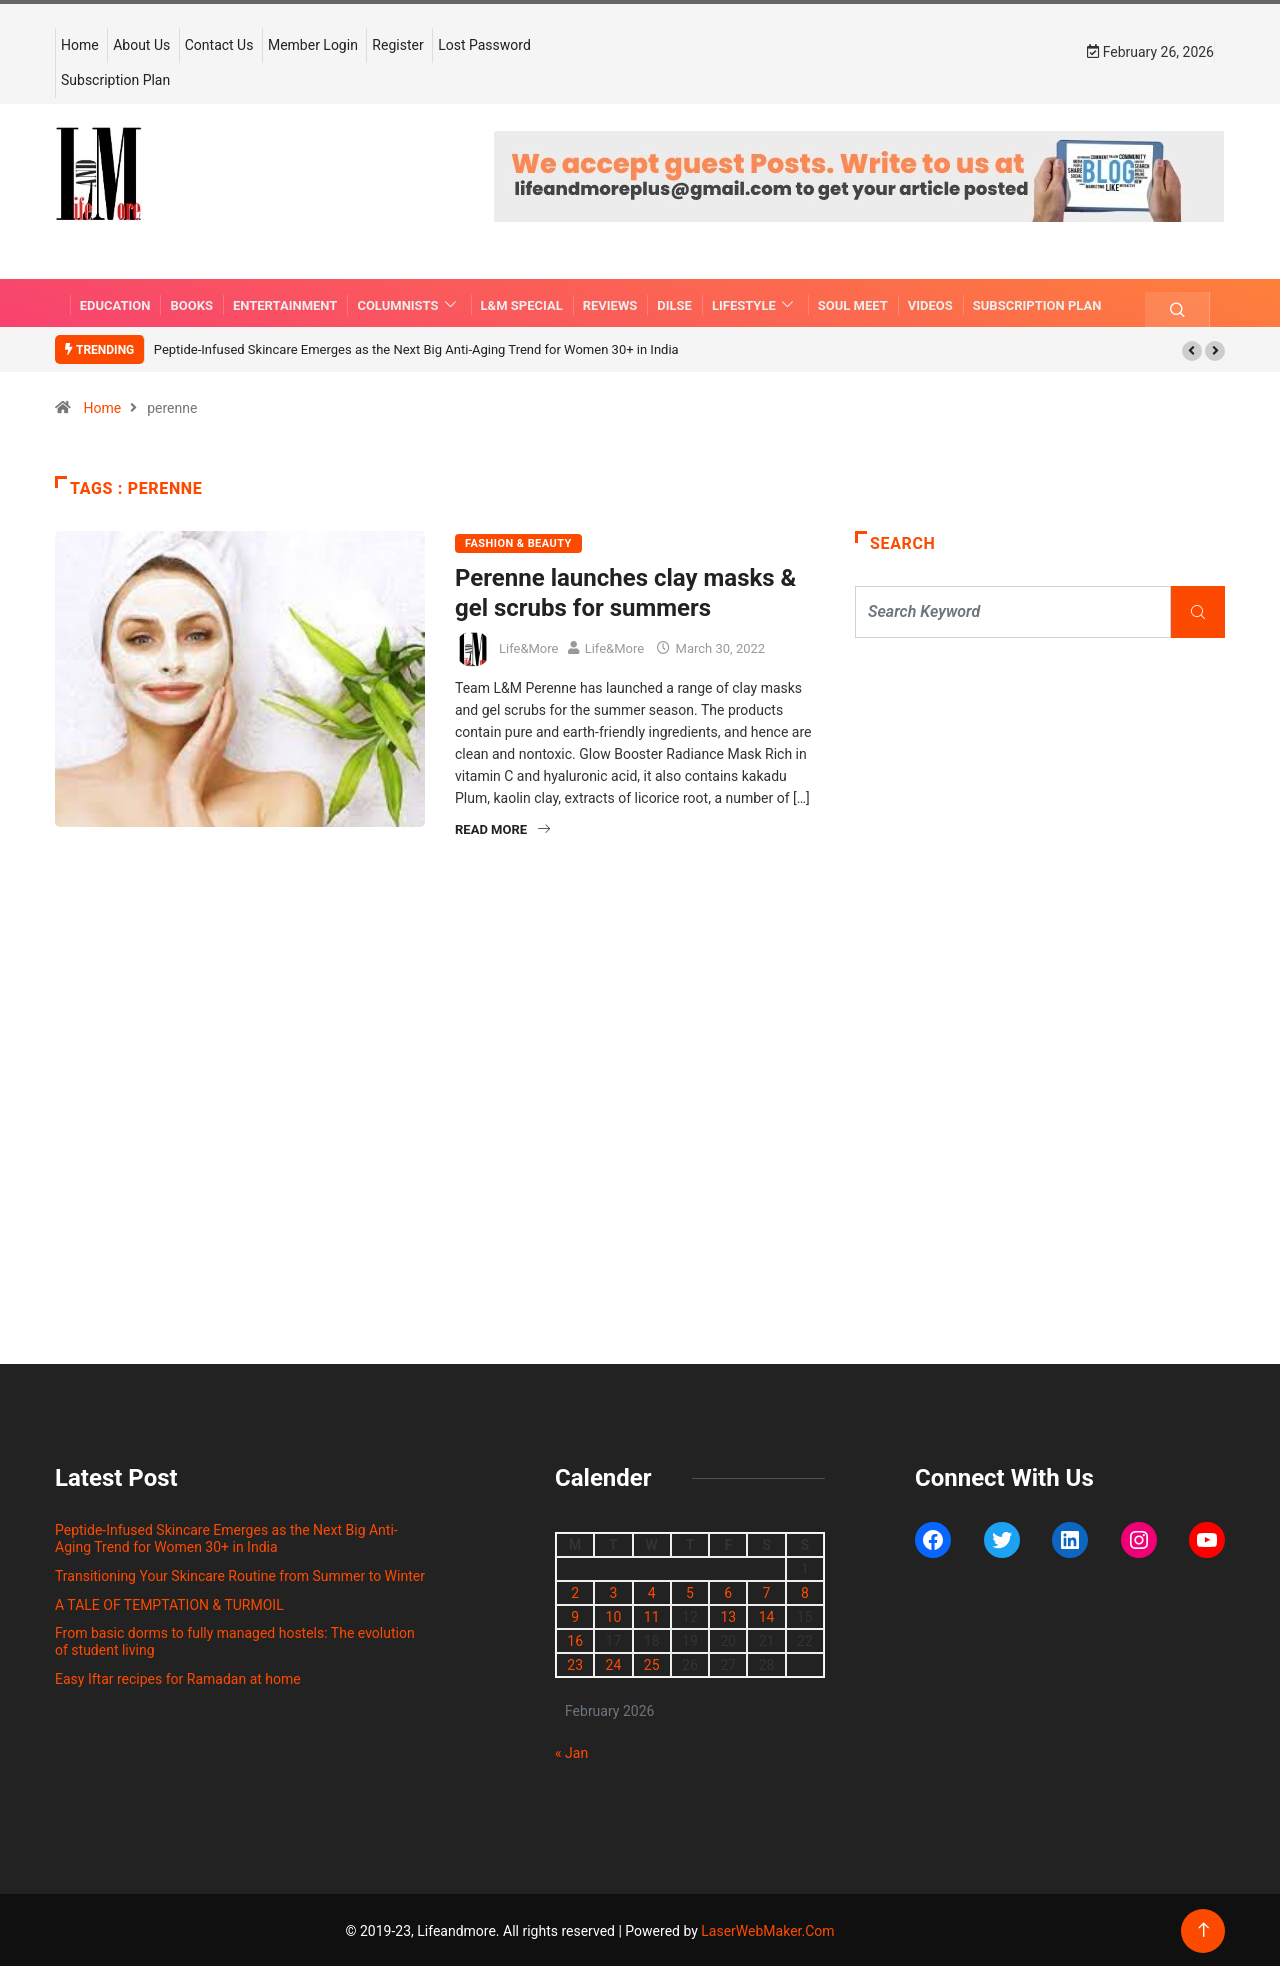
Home (80, 44)
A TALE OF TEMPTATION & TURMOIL (169, 1602)
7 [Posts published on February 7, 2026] (767, 1591)
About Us (141, 44)
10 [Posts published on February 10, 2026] (614, 1615)
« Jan (571, 1751)
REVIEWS (610, 301)
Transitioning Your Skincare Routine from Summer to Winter (240, 1574)
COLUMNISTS (408, 301)
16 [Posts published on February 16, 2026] (575, 1639)
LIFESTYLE (755, 301)
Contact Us (219, 44)
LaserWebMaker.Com (767, 1929)
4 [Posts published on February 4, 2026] (652, 1591)
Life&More (528, 645)
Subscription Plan (115, 79)
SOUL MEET (853, 301)
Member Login (313, 44)
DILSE (674, 301)
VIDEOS (930, 301)
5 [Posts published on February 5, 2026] (690, 1591)
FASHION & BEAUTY (518, 541)
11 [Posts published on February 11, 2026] (652, 1615)
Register (397, 44)
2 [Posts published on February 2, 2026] (575, 1591)
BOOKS (191, 301)
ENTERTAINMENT (285, 301)
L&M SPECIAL (522, 301)
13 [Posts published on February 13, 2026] (728, 1615)
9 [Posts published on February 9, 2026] (575, 1615)
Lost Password (484, 44)
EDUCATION (115, 301)
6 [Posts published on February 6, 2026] (728, 1591)
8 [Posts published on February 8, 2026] (805, 1591)
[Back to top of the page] (1203, 1928)
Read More (502, 827)
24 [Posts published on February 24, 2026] (614, 1663)
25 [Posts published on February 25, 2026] (652, 1663)
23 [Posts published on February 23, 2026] (575, 1663)
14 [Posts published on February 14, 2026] (767, 1615)
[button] (1192, 349)
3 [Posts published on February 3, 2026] (613, 1591)
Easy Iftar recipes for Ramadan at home (178, 1677)
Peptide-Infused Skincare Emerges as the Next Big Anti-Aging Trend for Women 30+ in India (416, 347)
